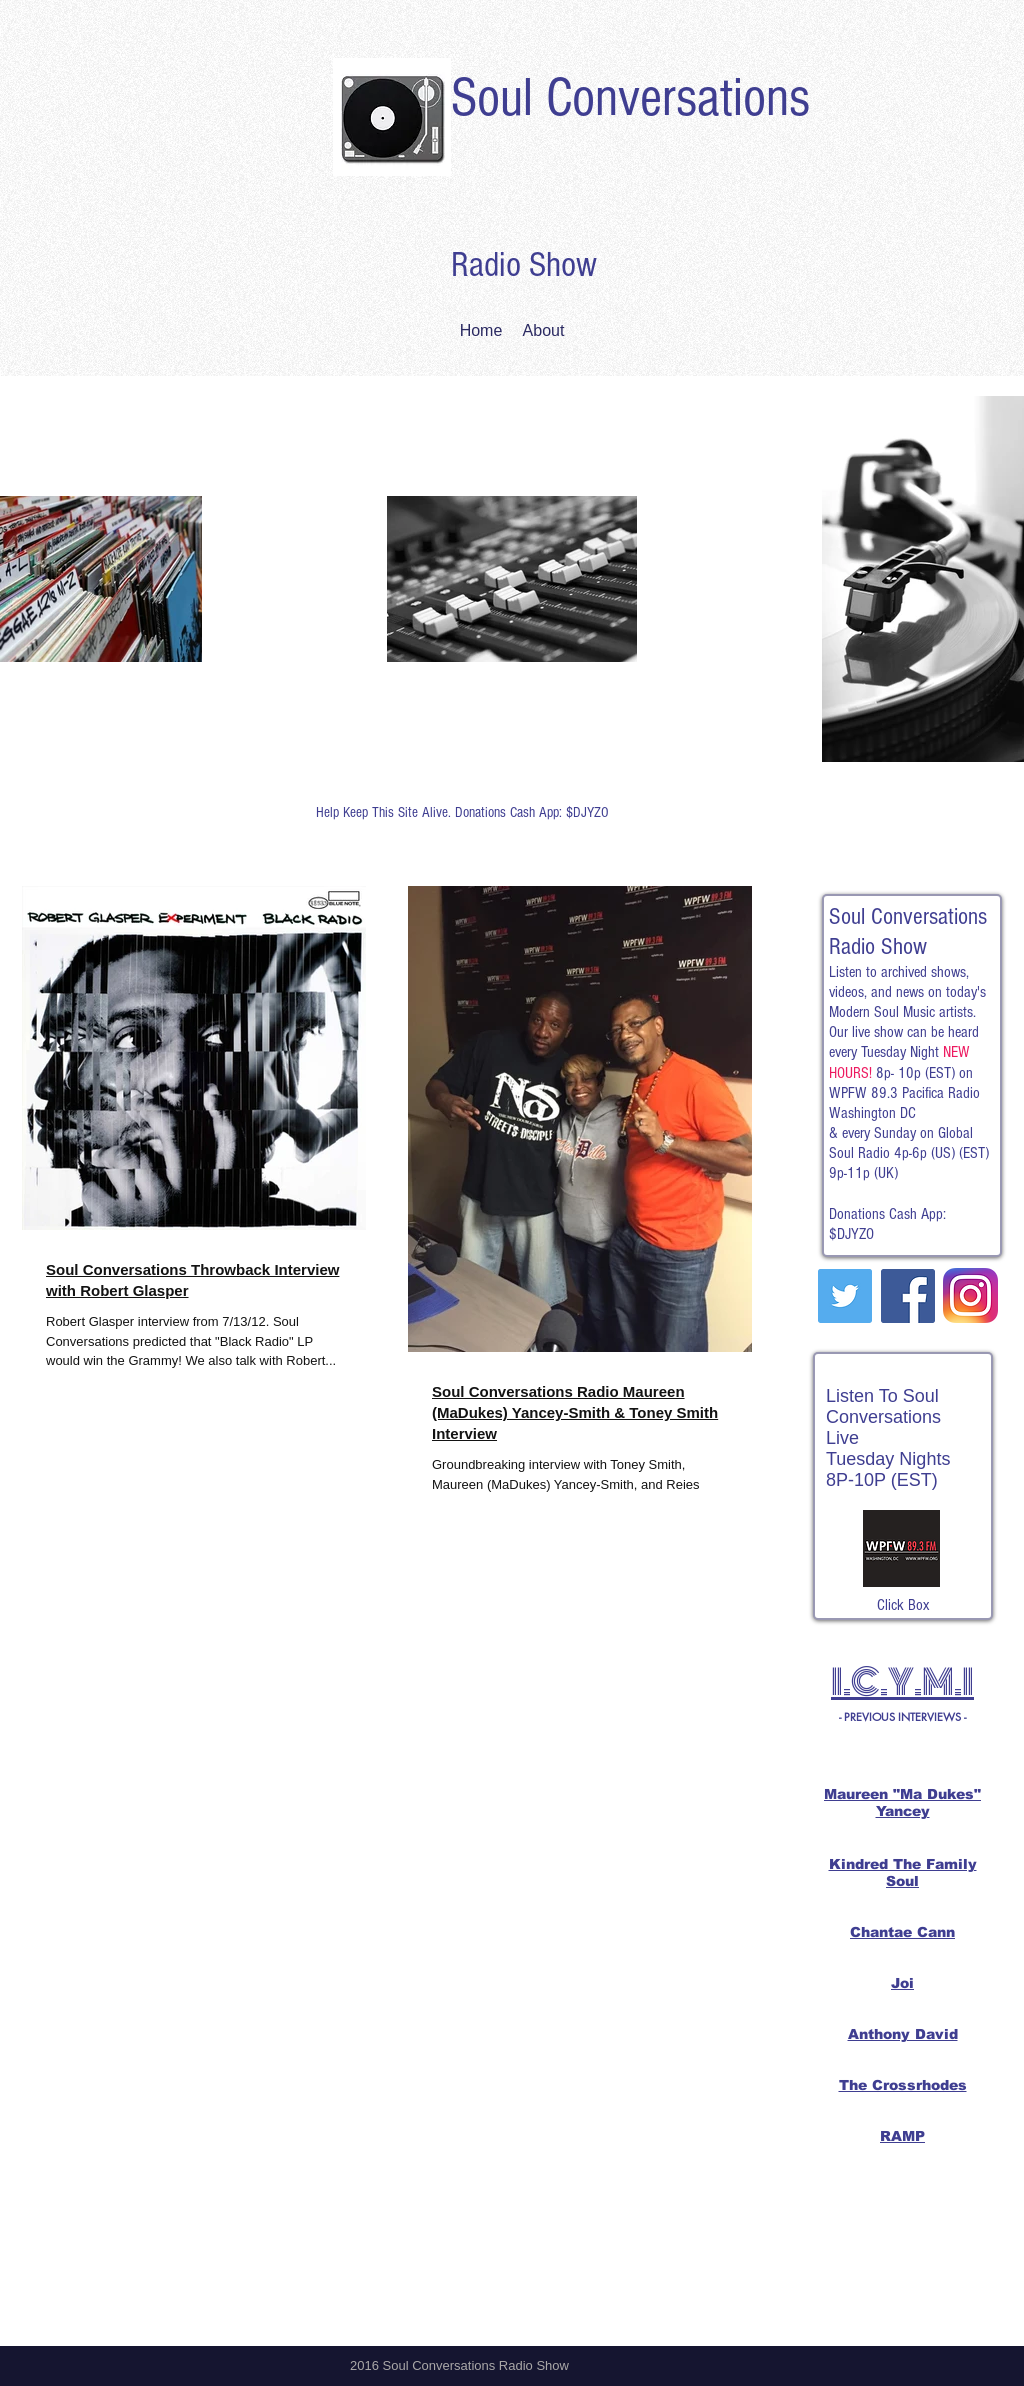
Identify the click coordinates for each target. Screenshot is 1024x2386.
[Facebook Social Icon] (908, 1296)
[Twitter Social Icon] (845, 1296)
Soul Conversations (630, 98)
